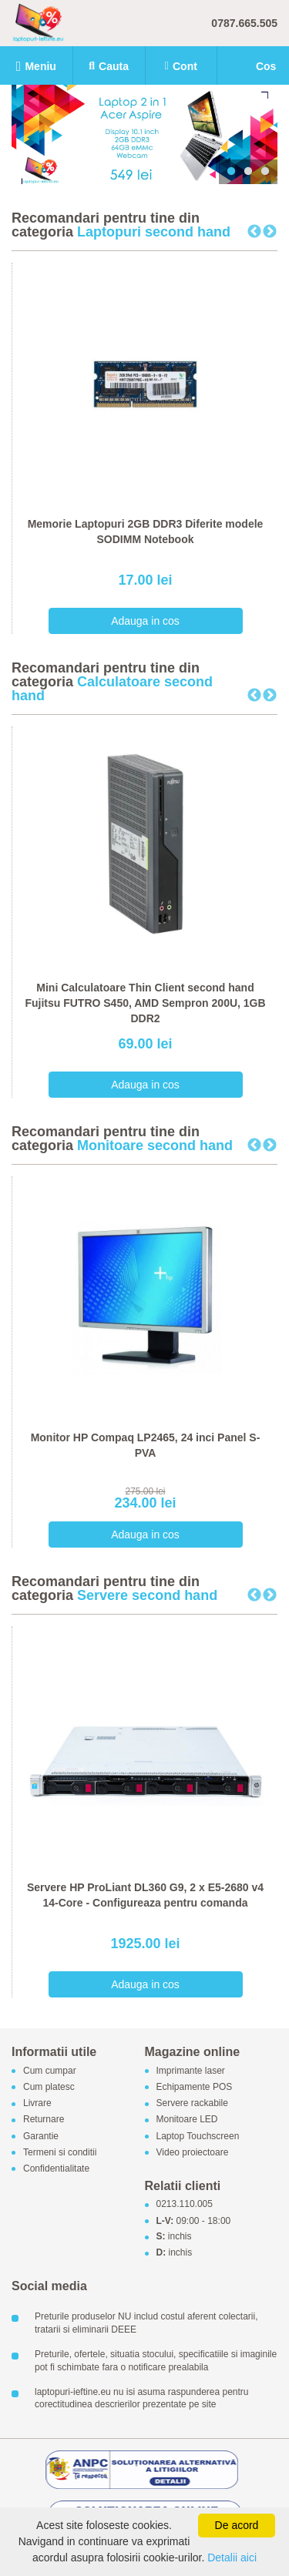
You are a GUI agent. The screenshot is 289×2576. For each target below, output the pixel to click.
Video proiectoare (192, 2152)
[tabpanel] (144, 134)
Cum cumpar (49, 2070)
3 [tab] (265, 171)
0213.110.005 (184, 2204)
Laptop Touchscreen (198, 2136)
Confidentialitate (56, 2169)
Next (269, 232)
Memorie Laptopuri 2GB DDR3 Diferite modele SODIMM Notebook (146, 531)
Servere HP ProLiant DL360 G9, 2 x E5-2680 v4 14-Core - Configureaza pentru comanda (145, 1895)
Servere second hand (147, 1595)
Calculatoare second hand (112, 688)
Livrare (37, 2103)
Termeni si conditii (59, 2152)
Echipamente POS (194, 2086)
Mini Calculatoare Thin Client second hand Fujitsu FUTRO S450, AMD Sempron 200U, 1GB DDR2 (145, 1002)
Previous (254, 232)
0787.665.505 (244, 23)
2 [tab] (248, 171)
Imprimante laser (190, 2070)
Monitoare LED (187, 2120)
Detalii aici (232, 2557)
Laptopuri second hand (153, 232)
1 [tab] (231, 171)
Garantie (41, 2136)
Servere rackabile (192, 2103)
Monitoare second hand (155, 1145)
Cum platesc (49, 2086)
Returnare (43, 2120)
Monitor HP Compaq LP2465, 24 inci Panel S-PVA (145, 1445)
